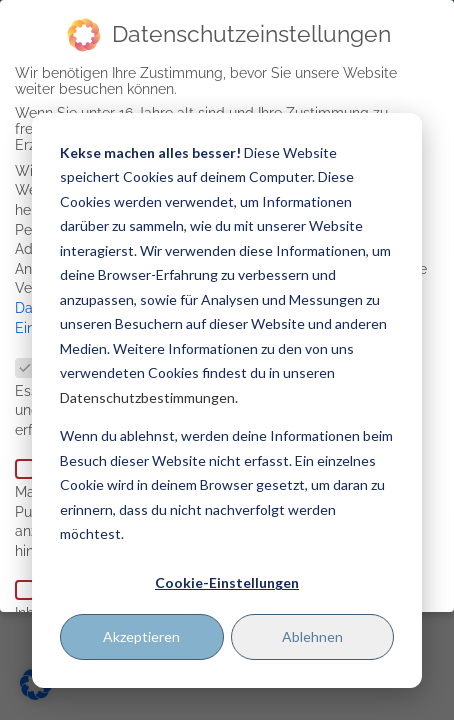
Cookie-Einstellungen (227, 582)
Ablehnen (312, 636)
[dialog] (227, 400)
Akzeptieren (141, 636)
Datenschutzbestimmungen (147, 397)
